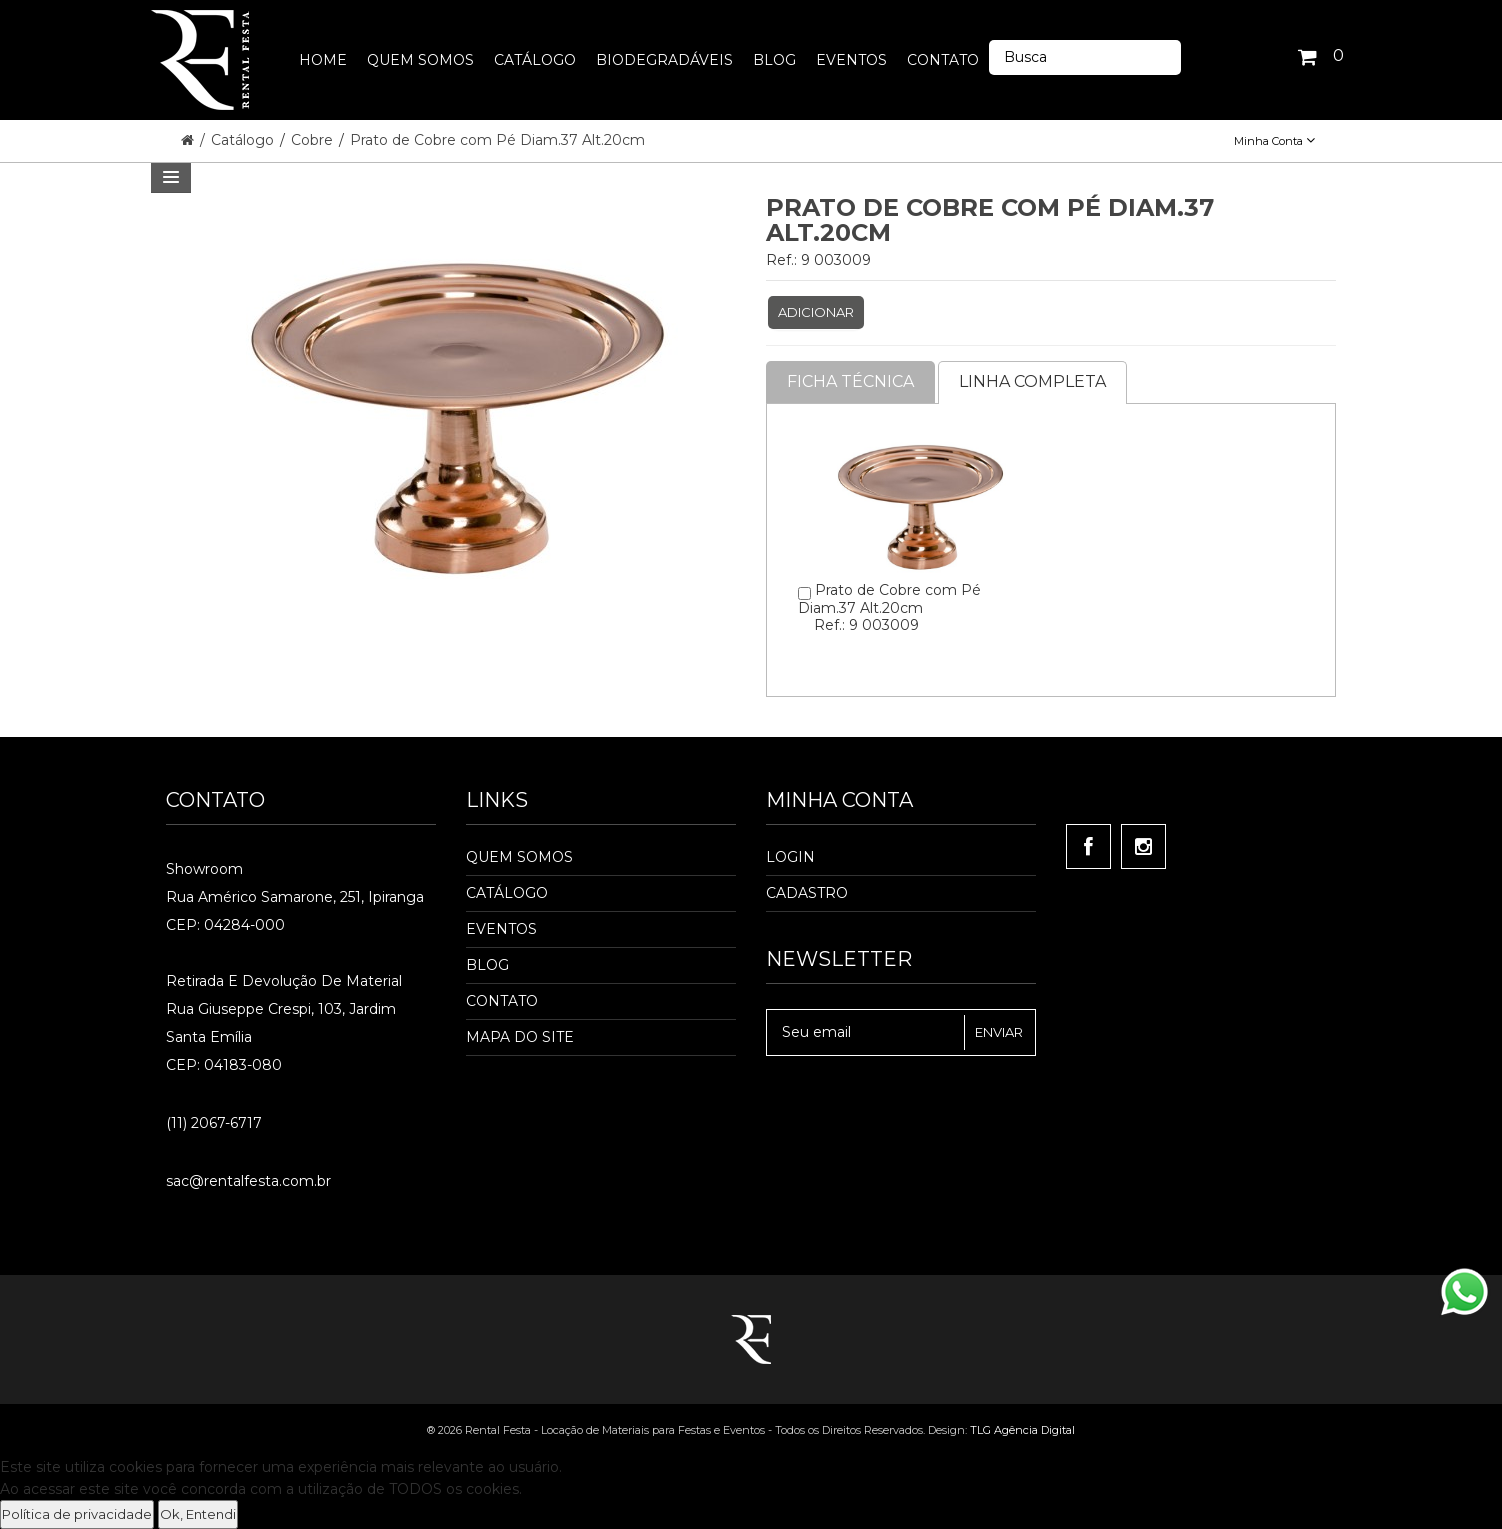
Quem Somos (519, 857)
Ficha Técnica (850, 381)
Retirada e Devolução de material (284, 981)
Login (790, 857)
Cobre (314, 140)
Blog (487, 965)
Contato (502, 1001)
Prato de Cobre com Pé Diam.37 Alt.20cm (497, 140)
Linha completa (1032, 381)
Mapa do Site (520, 1037)
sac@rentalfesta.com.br (248, 1181)
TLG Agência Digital (1022, 1430)
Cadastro (807, 893)
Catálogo (244, 140)
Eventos (501, 929)
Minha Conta (1274, 141)
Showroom (204, 869)
